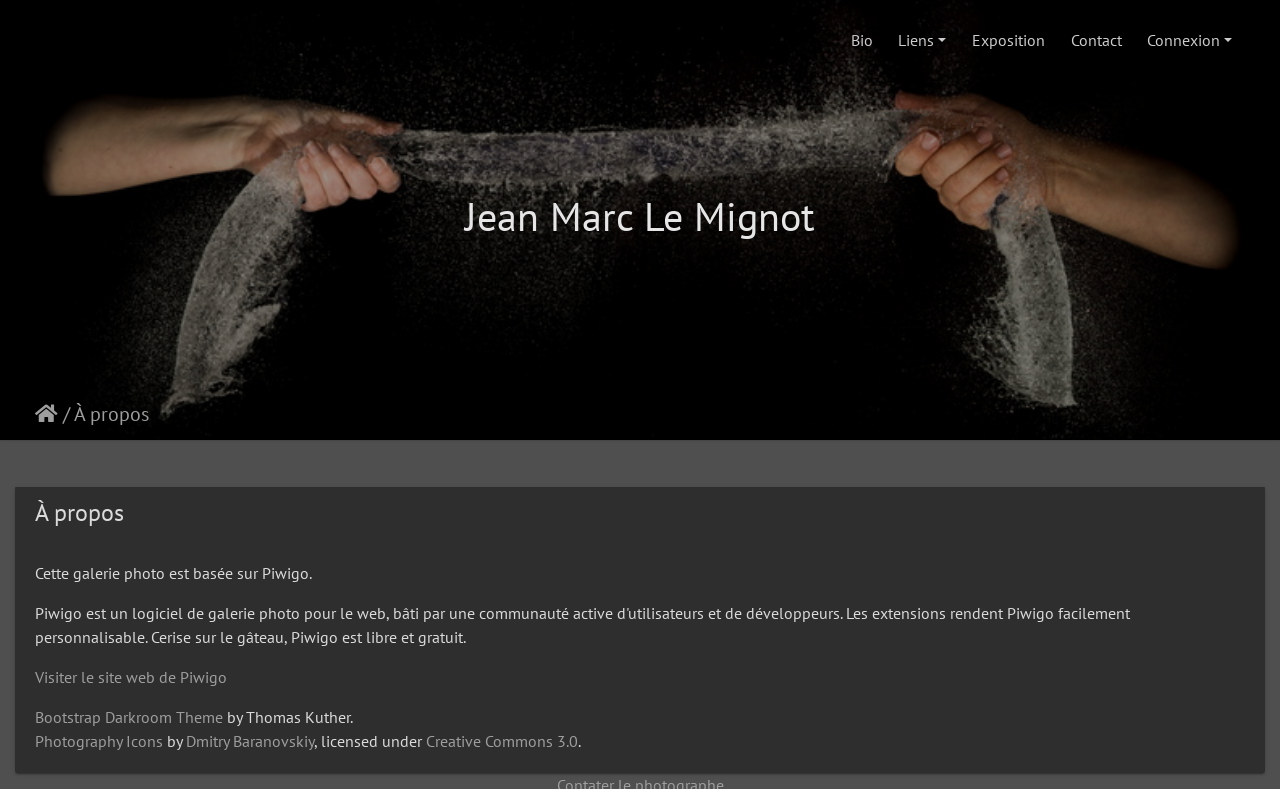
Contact (1096, 40)
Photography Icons (99, 741)
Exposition (1008, 40)
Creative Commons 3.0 (502, 741)
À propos (111, 414)
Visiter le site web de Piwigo (131, 677)
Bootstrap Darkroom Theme (129, 717)
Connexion (1183, 40)
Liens (916, 40)
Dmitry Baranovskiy (250, 741)
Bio (862, 40)
